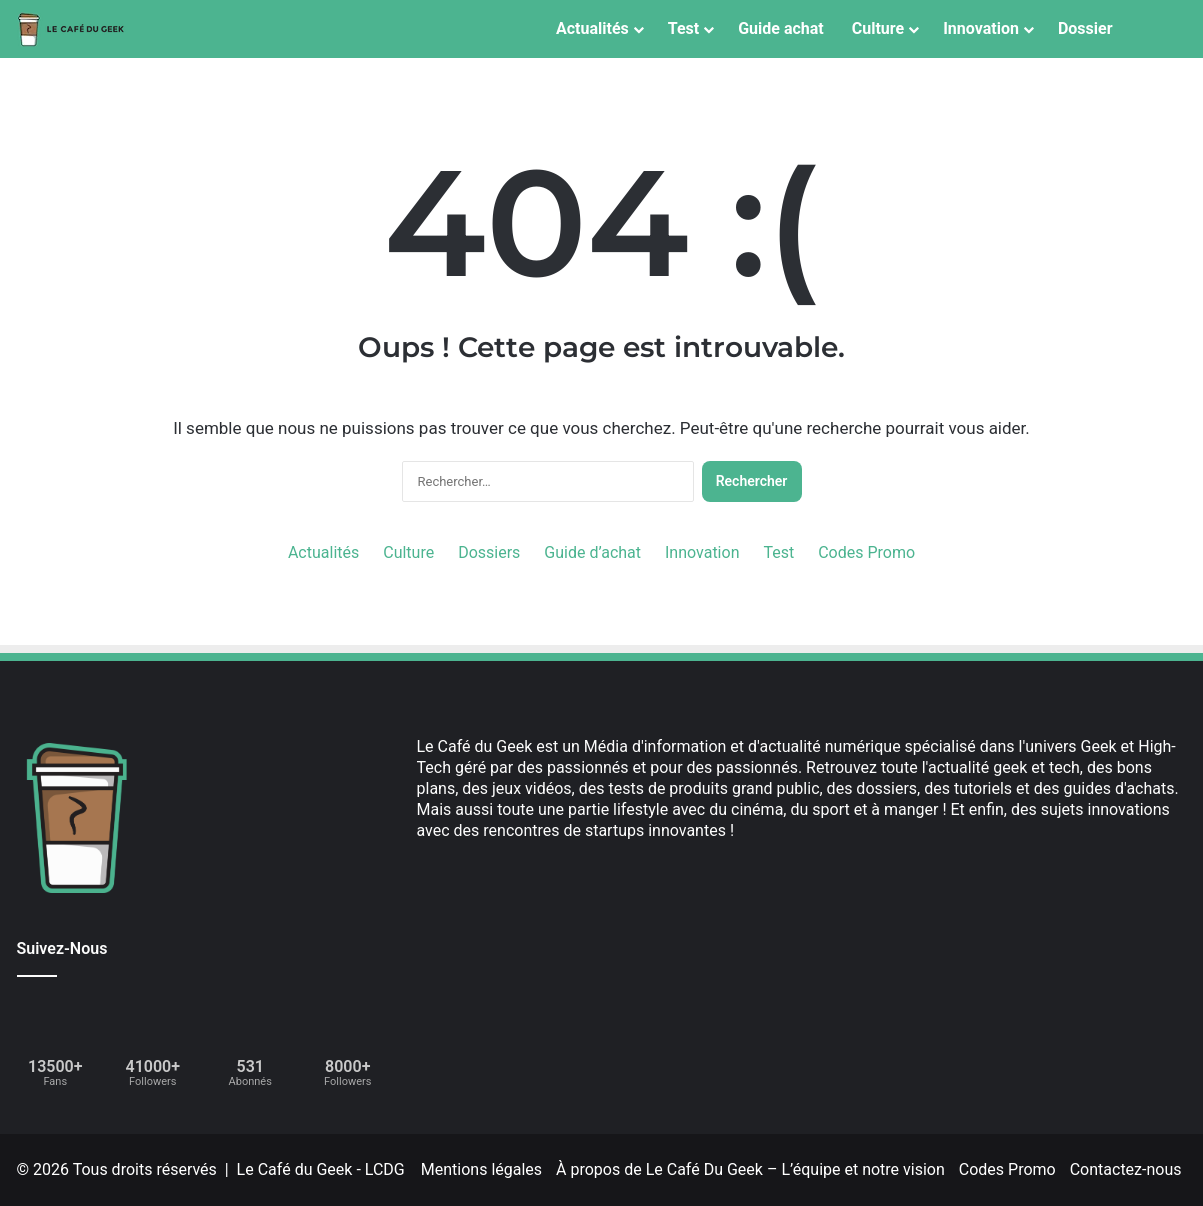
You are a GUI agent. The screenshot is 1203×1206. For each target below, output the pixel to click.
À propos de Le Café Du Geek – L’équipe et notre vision (750, 1169)
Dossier (1085, 28)
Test (683, 28)
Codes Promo (866, 552)
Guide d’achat (592, 552)
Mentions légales (481, 1169)
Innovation (981, 28)
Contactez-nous (1126, 1169)
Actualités (592, 28)
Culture (878, 28)
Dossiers (489, 552)
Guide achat (781, 28)
